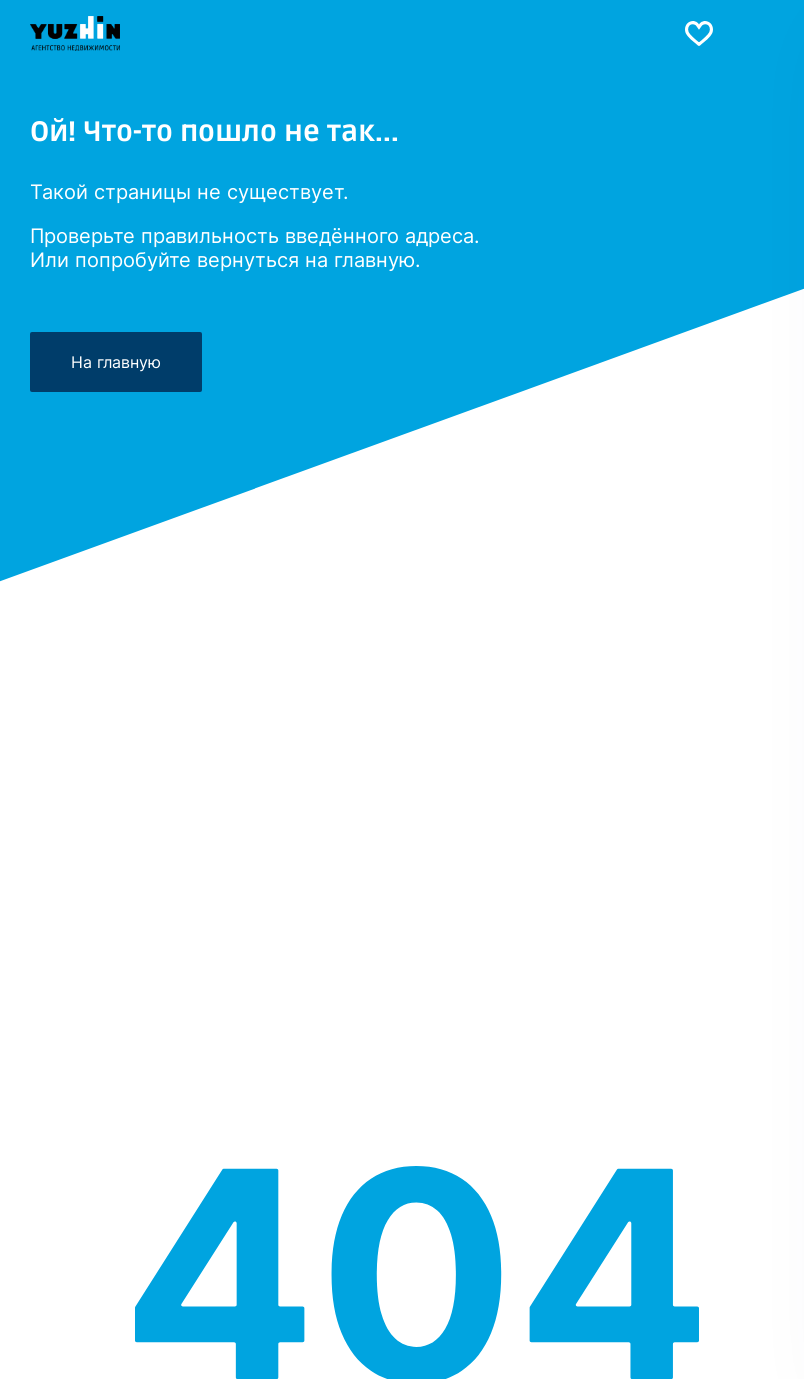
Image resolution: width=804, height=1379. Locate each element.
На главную (116, 362)
